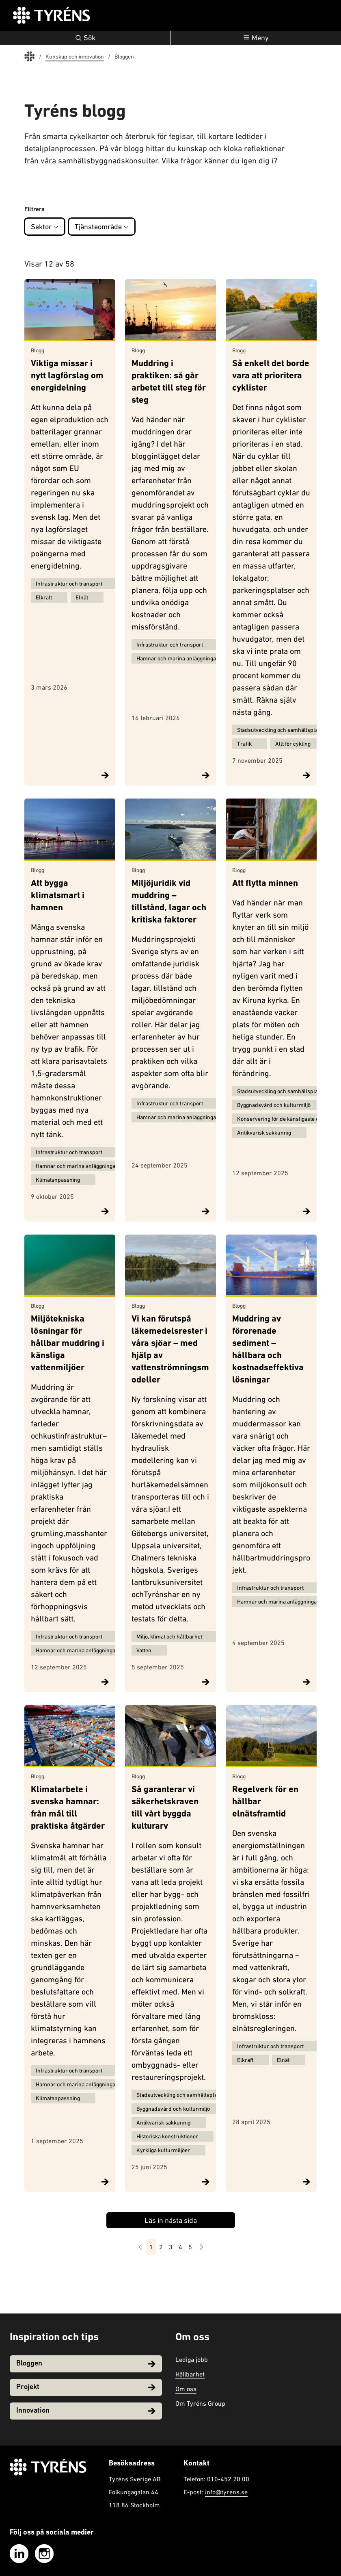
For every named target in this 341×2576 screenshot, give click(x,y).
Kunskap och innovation (74, 56)
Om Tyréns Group (200, 2403)
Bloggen (85, 2364)
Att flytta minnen (265, 883)
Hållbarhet (190, 2374)
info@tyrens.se (226, 2492)
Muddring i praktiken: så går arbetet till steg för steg (169, 383)
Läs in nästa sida (171, 2220)
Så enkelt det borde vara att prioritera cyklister (270, 376)
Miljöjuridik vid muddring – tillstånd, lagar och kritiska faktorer (169, 902)
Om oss (185, 2388)
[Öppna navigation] (256, 38)
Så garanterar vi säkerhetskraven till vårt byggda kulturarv (165, 1808)
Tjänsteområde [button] (102, 226)
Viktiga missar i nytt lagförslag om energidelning (67, 376)
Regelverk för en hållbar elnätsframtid (265, 1802)
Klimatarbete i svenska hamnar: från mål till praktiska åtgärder (68, 1808)
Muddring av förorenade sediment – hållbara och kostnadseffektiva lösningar (268, 1350)
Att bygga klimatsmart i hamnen (57, 896)
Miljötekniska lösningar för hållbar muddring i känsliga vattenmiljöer (67, 1344)
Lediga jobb (191, 2359)
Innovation (85, 2411)
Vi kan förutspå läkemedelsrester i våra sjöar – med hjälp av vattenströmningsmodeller (170, 1350)
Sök (85, 37)
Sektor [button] (44, 226)
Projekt (85, 2387)
